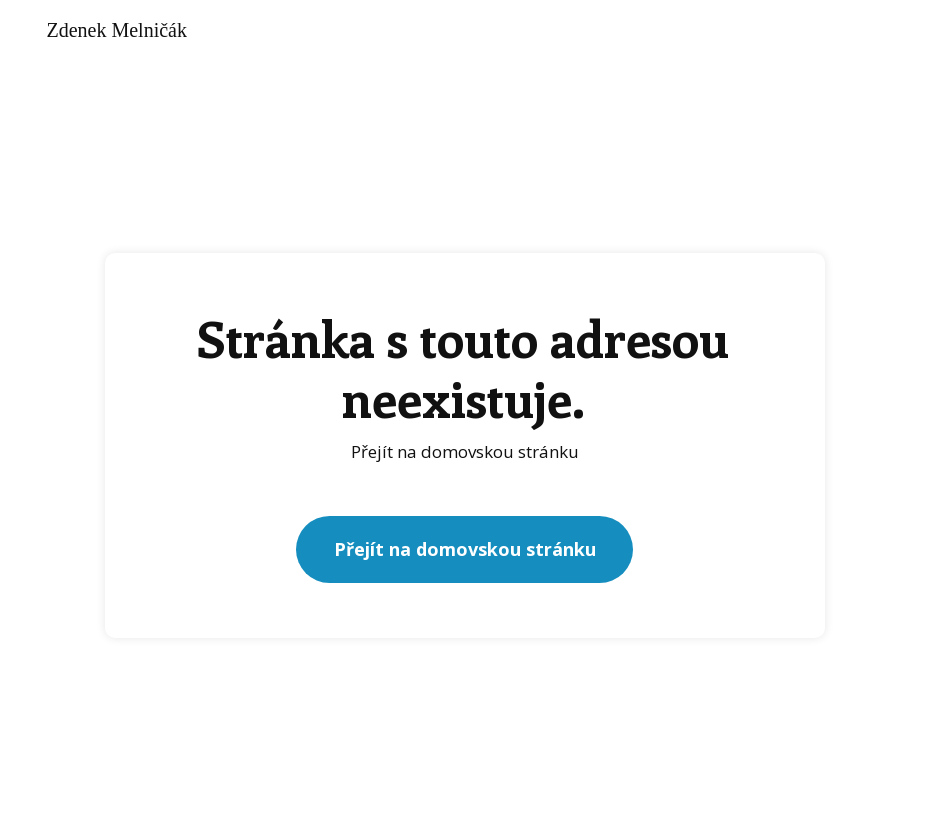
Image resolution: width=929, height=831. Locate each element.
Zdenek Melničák (116, 30)
